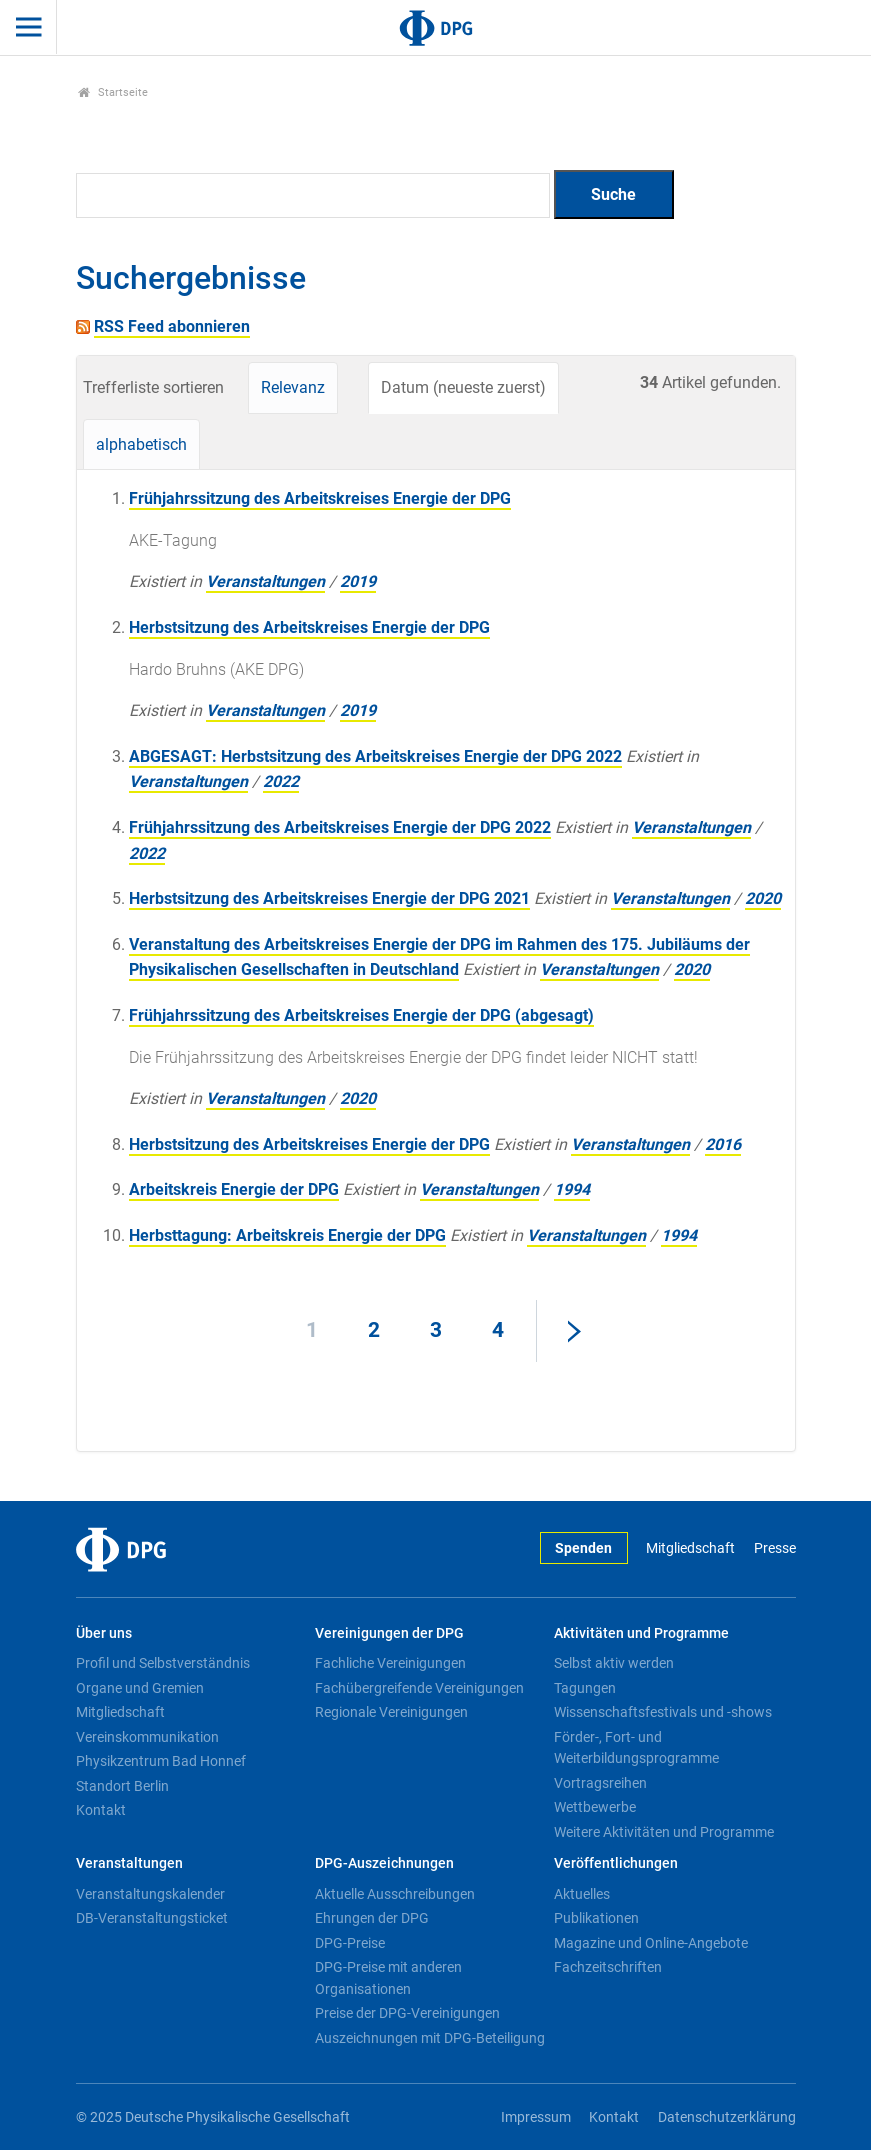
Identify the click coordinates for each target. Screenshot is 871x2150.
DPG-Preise (350, 1943)
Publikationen (596, 1918)
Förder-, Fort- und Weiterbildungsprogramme (636, 1748)
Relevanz (293, 387)
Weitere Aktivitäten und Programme (664, 1832)
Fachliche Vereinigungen (390, 1663)
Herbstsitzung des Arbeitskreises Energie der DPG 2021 (329, 898)
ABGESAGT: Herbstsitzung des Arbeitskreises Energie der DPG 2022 (375, 756)
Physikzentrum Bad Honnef (161, 1761)
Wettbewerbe (595, 1807)
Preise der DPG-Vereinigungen (407, 2013)
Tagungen (585, 1688)
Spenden (583, 1548)
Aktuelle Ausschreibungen (395, 1894)
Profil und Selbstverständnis (163, 1663)
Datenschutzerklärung (727, 2117)
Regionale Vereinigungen (391, 1712)
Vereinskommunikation (147, 1737)
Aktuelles (582, 1894)
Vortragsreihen (600, 1783)
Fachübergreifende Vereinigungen (419, 1688)
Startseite (113, 92)
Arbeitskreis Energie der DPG (234, 1189)
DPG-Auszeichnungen (384, 1863)
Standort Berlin (122, 1786)
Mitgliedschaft (690, 1548)
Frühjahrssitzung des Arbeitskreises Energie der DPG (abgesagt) (361, 1015)
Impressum (536, 2117)
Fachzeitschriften (608, 1967)
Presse (775, 1548)
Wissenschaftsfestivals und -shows (663, 1712)
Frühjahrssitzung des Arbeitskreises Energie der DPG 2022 (340, 827)
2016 (723, 1144)
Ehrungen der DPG (372, 1918)
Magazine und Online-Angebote (651, 1943)
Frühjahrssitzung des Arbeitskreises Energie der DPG (320, 498)
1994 (572, 1189)
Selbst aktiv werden (614, 1663)
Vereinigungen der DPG (389, 1633)
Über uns (104, 1633)
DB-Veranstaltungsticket (152, 1918)
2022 (281, 781)
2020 (763, 898)
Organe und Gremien (140, 1688)
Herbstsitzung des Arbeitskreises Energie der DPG (309, 627)
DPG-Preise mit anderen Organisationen (388, 1978)
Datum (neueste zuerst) (463, 387)
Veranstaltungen (265, 581)
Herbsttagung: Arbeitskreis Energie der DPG (287, 1235)
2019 (358, 581)
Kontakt (101, 1810)
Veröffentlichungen (616, 1863)
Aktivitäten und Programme (641, 1633)
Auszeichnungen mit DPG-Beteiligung (430, 2038)
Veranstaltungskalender (150, 1894)
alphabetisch (141, 444)
